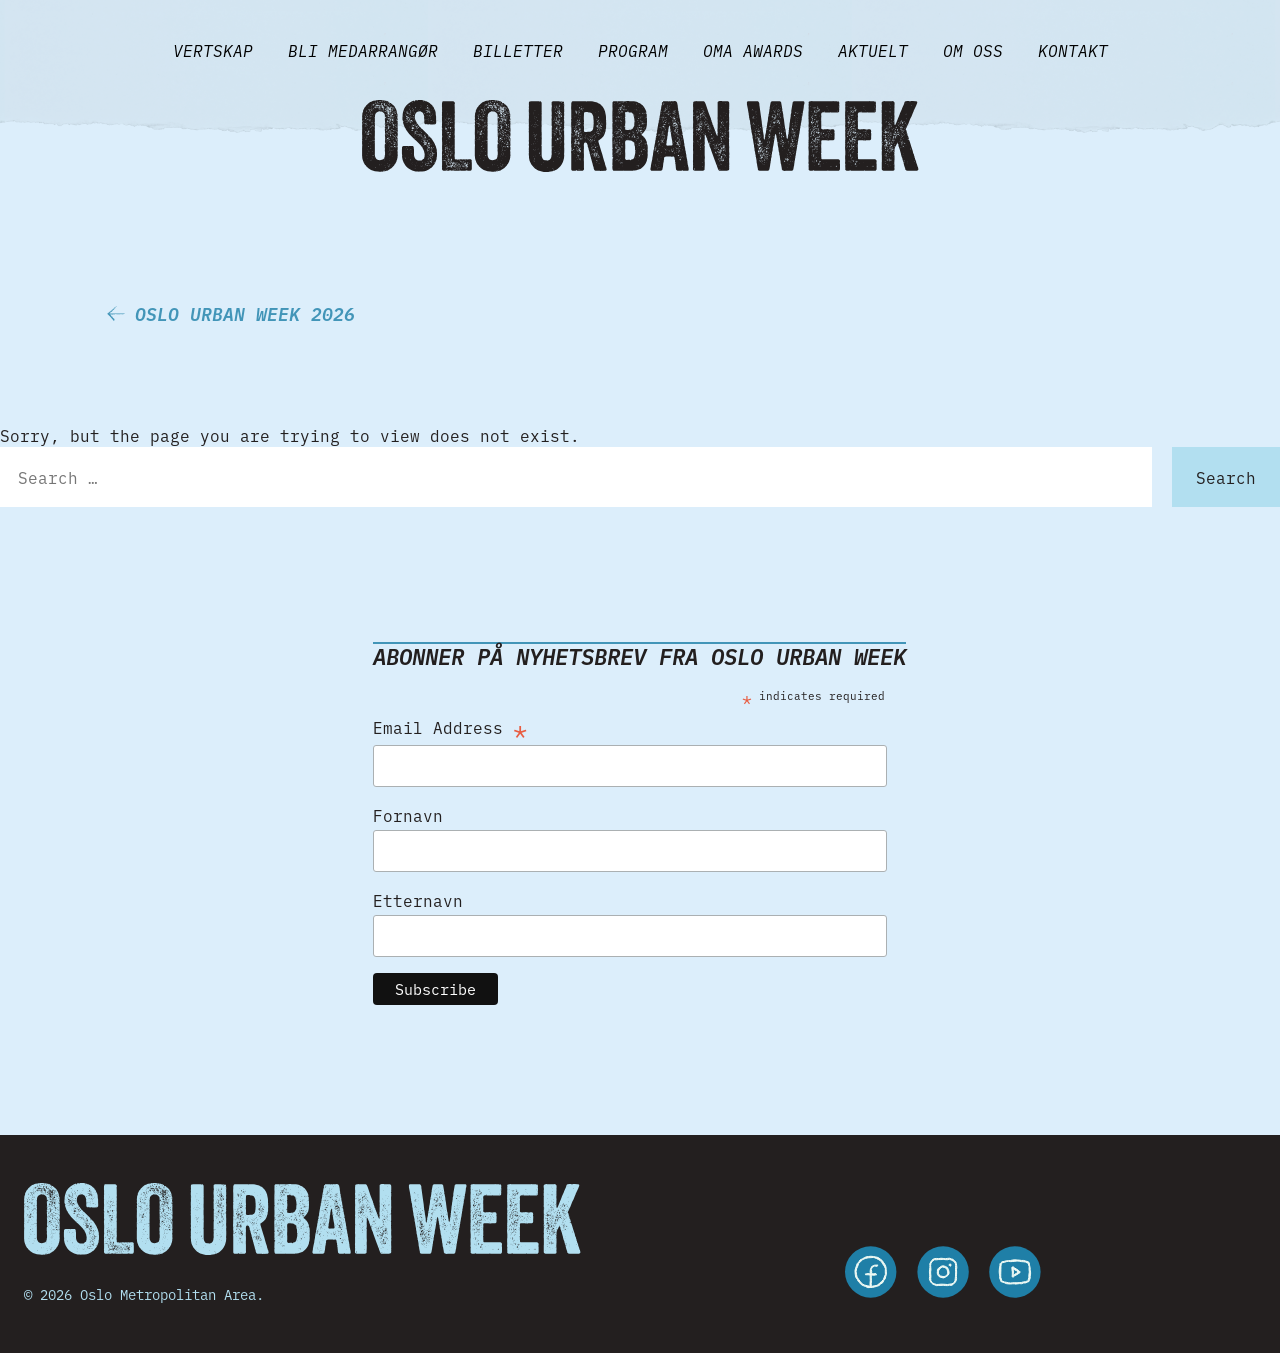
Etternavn (418, 900)
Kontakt (1073, 50)
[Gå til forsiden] (640, 136)
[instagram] (943, 1274)
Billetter (518, 50)
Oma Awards (753, 50)
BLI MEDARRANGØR (363, 50)
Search (1226, 477)
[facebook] (871, 1274)
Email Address (450, 727)
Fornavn (408, 815)
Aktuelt (873, 50)
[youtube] (1015, 1274)
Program (633, 50)
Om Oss (973, 50)
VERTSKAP (213, 50)
